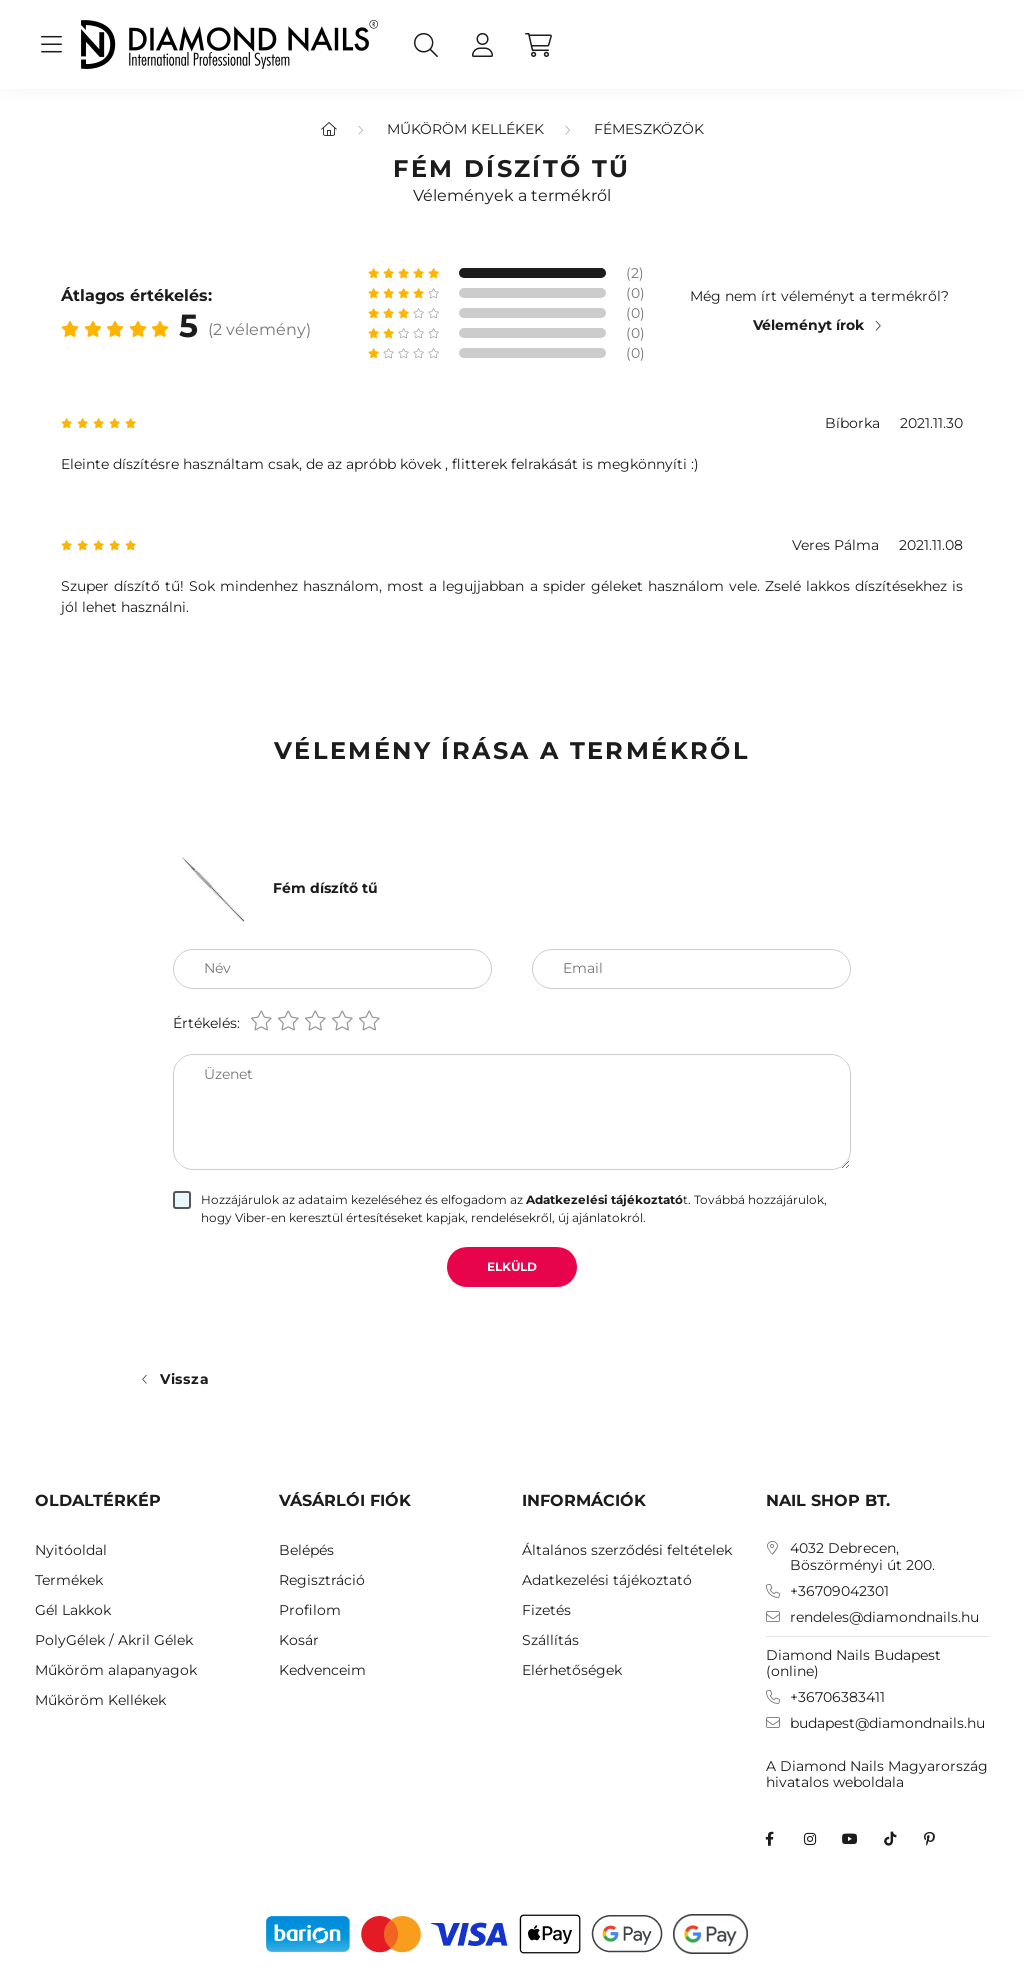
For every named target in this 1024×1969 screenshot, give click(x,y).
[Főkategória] (329, 129)
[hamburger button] (51, 45)
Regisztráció (322, 1580)
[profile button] (482, 45)
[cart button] (538, 45)
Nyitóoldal (71, 1550)
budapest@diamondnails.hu (887, 1723)
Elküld (512, 1266)
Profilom (310, 1610)
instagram (810, 1839)
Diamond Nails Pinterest (930, 1839)
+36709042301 (839, 1591)
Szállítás (550, 1640)
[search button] (426, 45)
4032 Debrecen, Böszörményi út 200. (862, 1557)
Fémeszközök (649, 129)
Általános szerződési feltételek (627, 1550)
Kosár (299, 1640)
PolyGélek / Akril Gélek (114, 1640)
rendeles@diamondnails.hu (884, 1617)
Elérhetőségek (572, 1670)
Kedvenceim (322, 1670)
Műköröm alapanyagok (116, 1670)
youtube (850, 1839)
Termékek (69, 1580)
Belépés (306, 1550)
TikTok (890, 1839)
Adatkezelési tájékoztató (607, 1580)
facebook (770, 1839)
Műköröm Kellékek (465, 129)
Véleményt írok (808, 325)
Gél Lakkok (73, 1610)
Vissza (184, 1379)
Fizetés (546, 1610)
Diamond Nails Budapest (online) (853, 1663)
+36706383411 (837, 1697)
